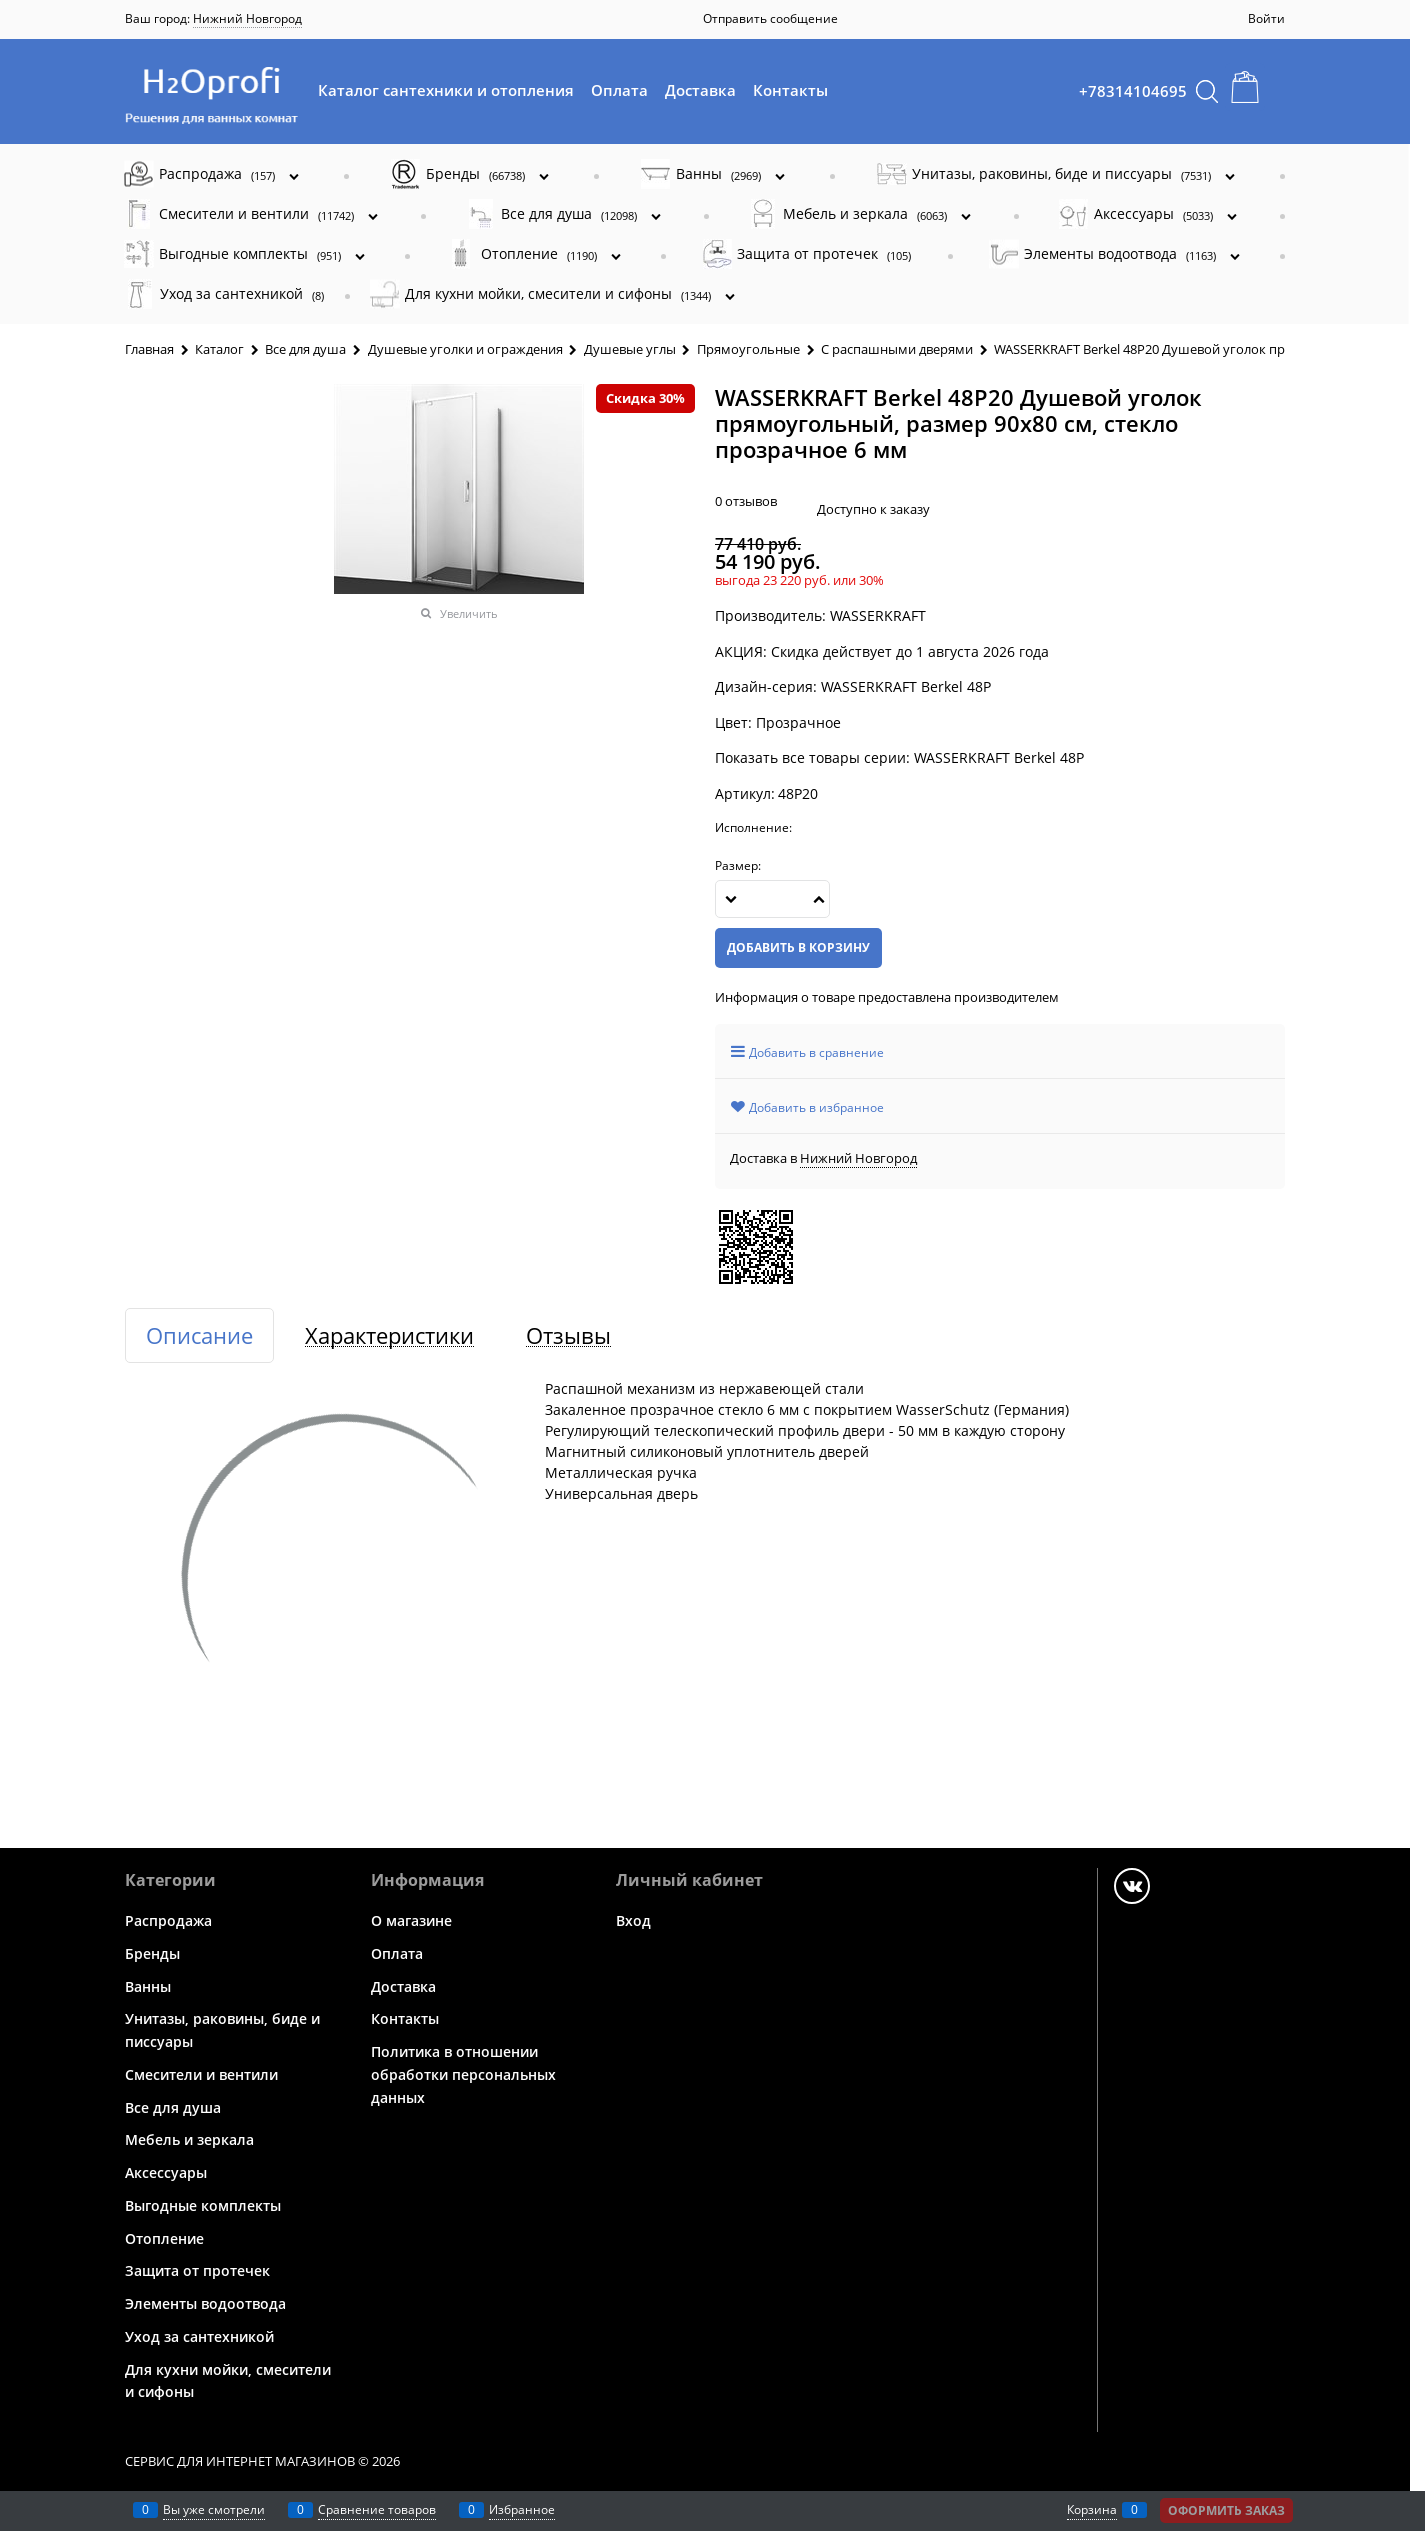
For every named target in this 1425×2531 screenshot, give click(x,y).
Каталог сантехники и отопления (446, 90)
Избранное (522, 2509)
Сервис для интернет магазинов (240, 2461)
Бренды (152, 1953)
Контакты (790, 90)
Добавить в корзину (798, 947)
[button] (819, 899)
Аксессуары (166, 2172)
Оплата (619, 90)
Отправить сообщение (770, 18)
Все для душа (173, 2106)
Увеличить (469, 613)
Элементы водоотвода (205, 2303)
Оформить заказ (1226, 2510)
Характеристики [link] (389, 1335)
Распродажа (168, 1920)
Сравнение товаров (377, 2509)
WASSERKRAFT (878, 615)
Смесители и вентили (201, 2074)
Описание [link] (199, 1335)
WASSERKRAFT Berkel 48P (999, 757)
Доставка (700, 90)
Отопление (164, 2237)
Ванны (148, 1985)
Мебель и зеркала (189, 2139)
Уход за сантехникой (199, 2336)
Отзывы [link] (568, 1335)
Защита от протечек (197, 2270)
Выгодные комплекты (203, 2205)
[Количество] (772, 899)
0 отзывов (746, 501)
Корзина (1092, 2509)
